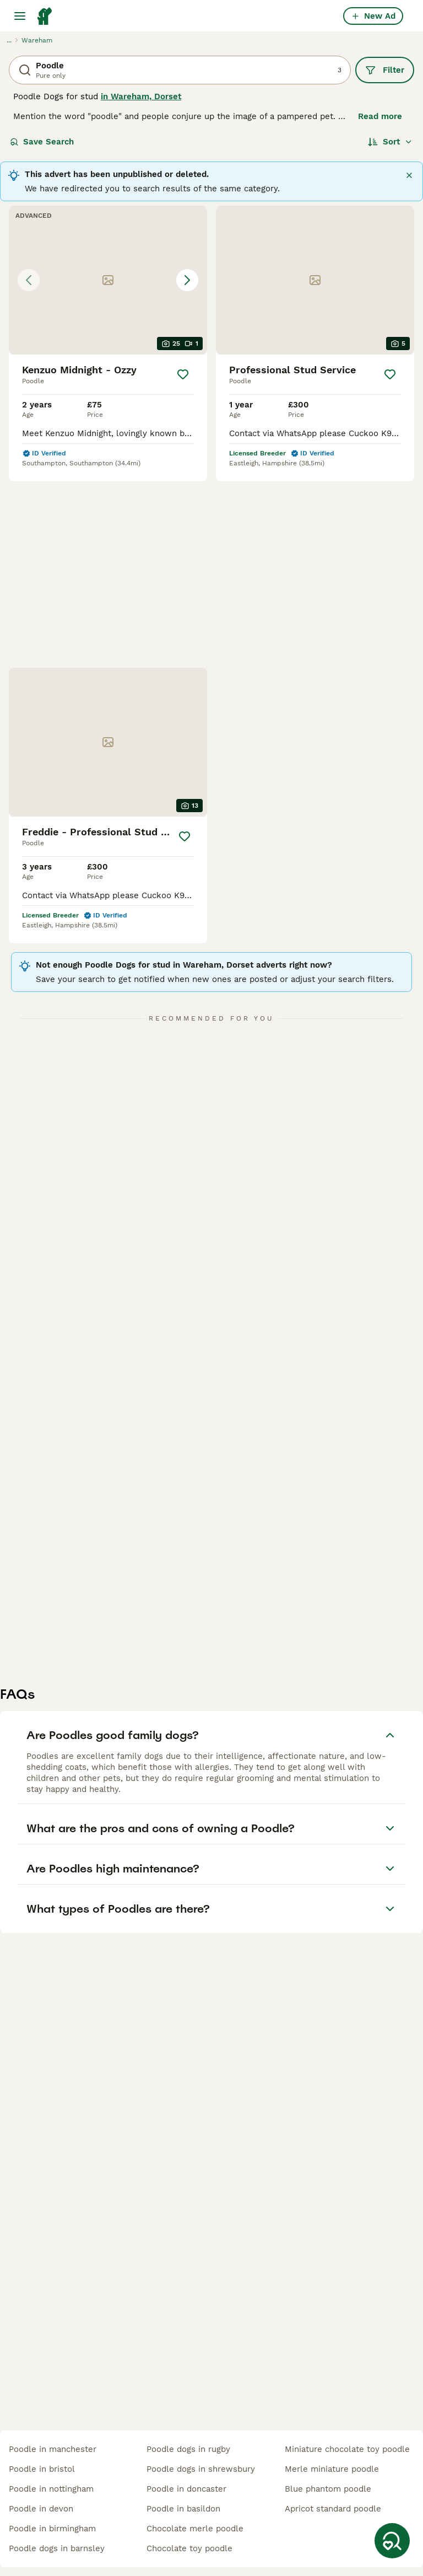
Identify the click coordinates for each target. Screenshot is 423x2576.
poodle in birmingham (52, 2529)
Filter (384, 70)
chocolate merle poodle (195, 2529)
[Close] (409, 175)
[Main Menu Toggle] (20, 16)
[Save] (183, 374)
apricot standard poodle (333, 2509)
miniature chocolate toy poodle (347, 2449)
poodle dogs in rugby (188, 2449)
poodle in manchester (52, 2449)
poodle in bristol (42, 2469)
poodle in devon (41, 2509)
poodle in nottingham (51, 2489)
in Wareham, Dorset (141, 96)
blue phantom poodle (328, 2489)
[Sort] (390, 142)
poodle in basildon (183, 2509)
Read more (380, 116)
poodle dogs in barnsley (57, 2548)
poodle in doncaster (186, 2489)
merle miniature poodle (332, 2469)
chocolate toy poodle (189, 2548)
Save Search (42, 142)
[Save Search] (392, 2540)
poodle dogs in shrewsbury (201, 2469)
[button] (108, 280)
